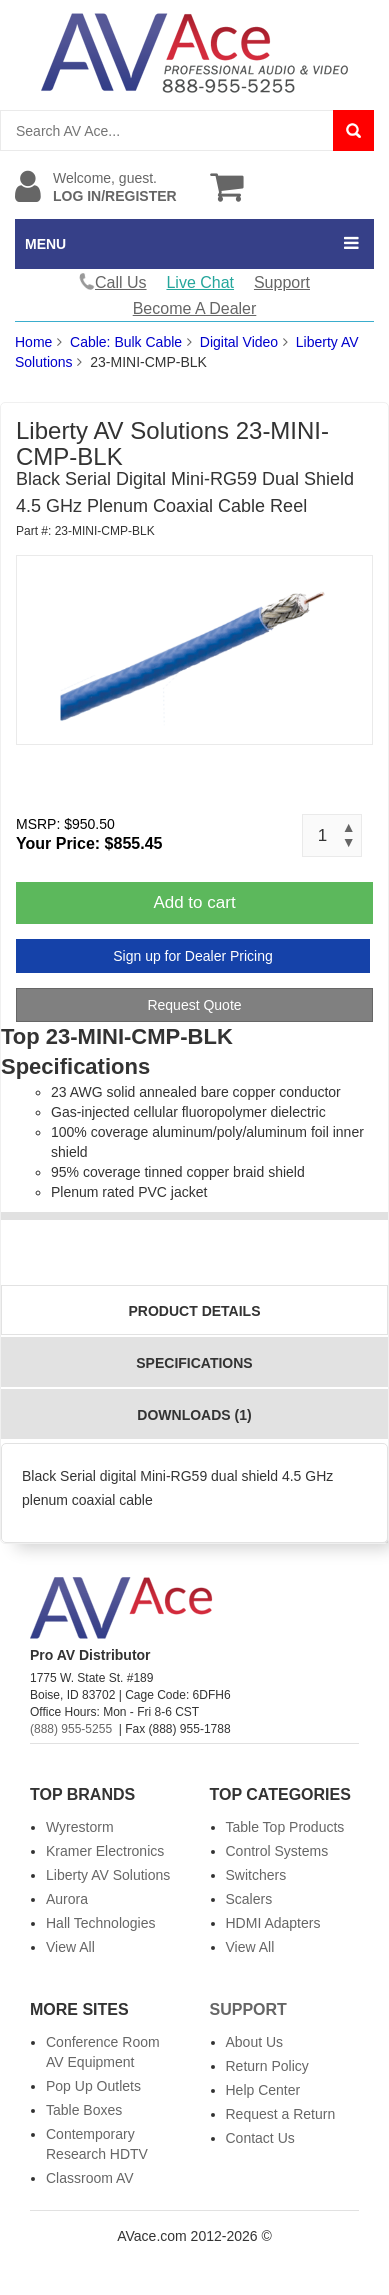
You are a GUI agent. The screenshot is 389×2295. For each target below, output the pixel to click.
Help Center (263, 2090)
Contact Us (260, 2138)
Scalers (249, 1899)
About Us (255, 2042)
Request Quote (194, 1005)
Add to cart (194, 902)
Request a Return (281, 2114)
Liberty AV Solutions (108, 1875)
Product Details (195, 1311)
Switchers (256, 1875)
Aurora (67, 1899)
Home (33, 342)
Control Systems (277, 1851)
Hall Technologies (100, 1923)
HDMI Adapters (273, 1923)
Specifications (194, 1363)
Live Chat (200, 282)
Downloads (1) (194, 1415)
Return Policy (267, 2066)
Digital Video (239, 342)
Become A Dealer (195, 308)
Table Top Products (285, 1827)
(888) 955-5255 (71, 1729)
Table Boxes (84, 2110)
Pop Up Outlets (93, 2086)
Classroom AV (90, 2178)
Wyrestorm (80, 1827)
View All (70, 1947)
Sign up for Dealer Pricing (193, 956)
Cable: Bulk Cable (126, 342)
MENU (45, 244)
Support (282, 282)
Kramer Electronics (105, 1851)
